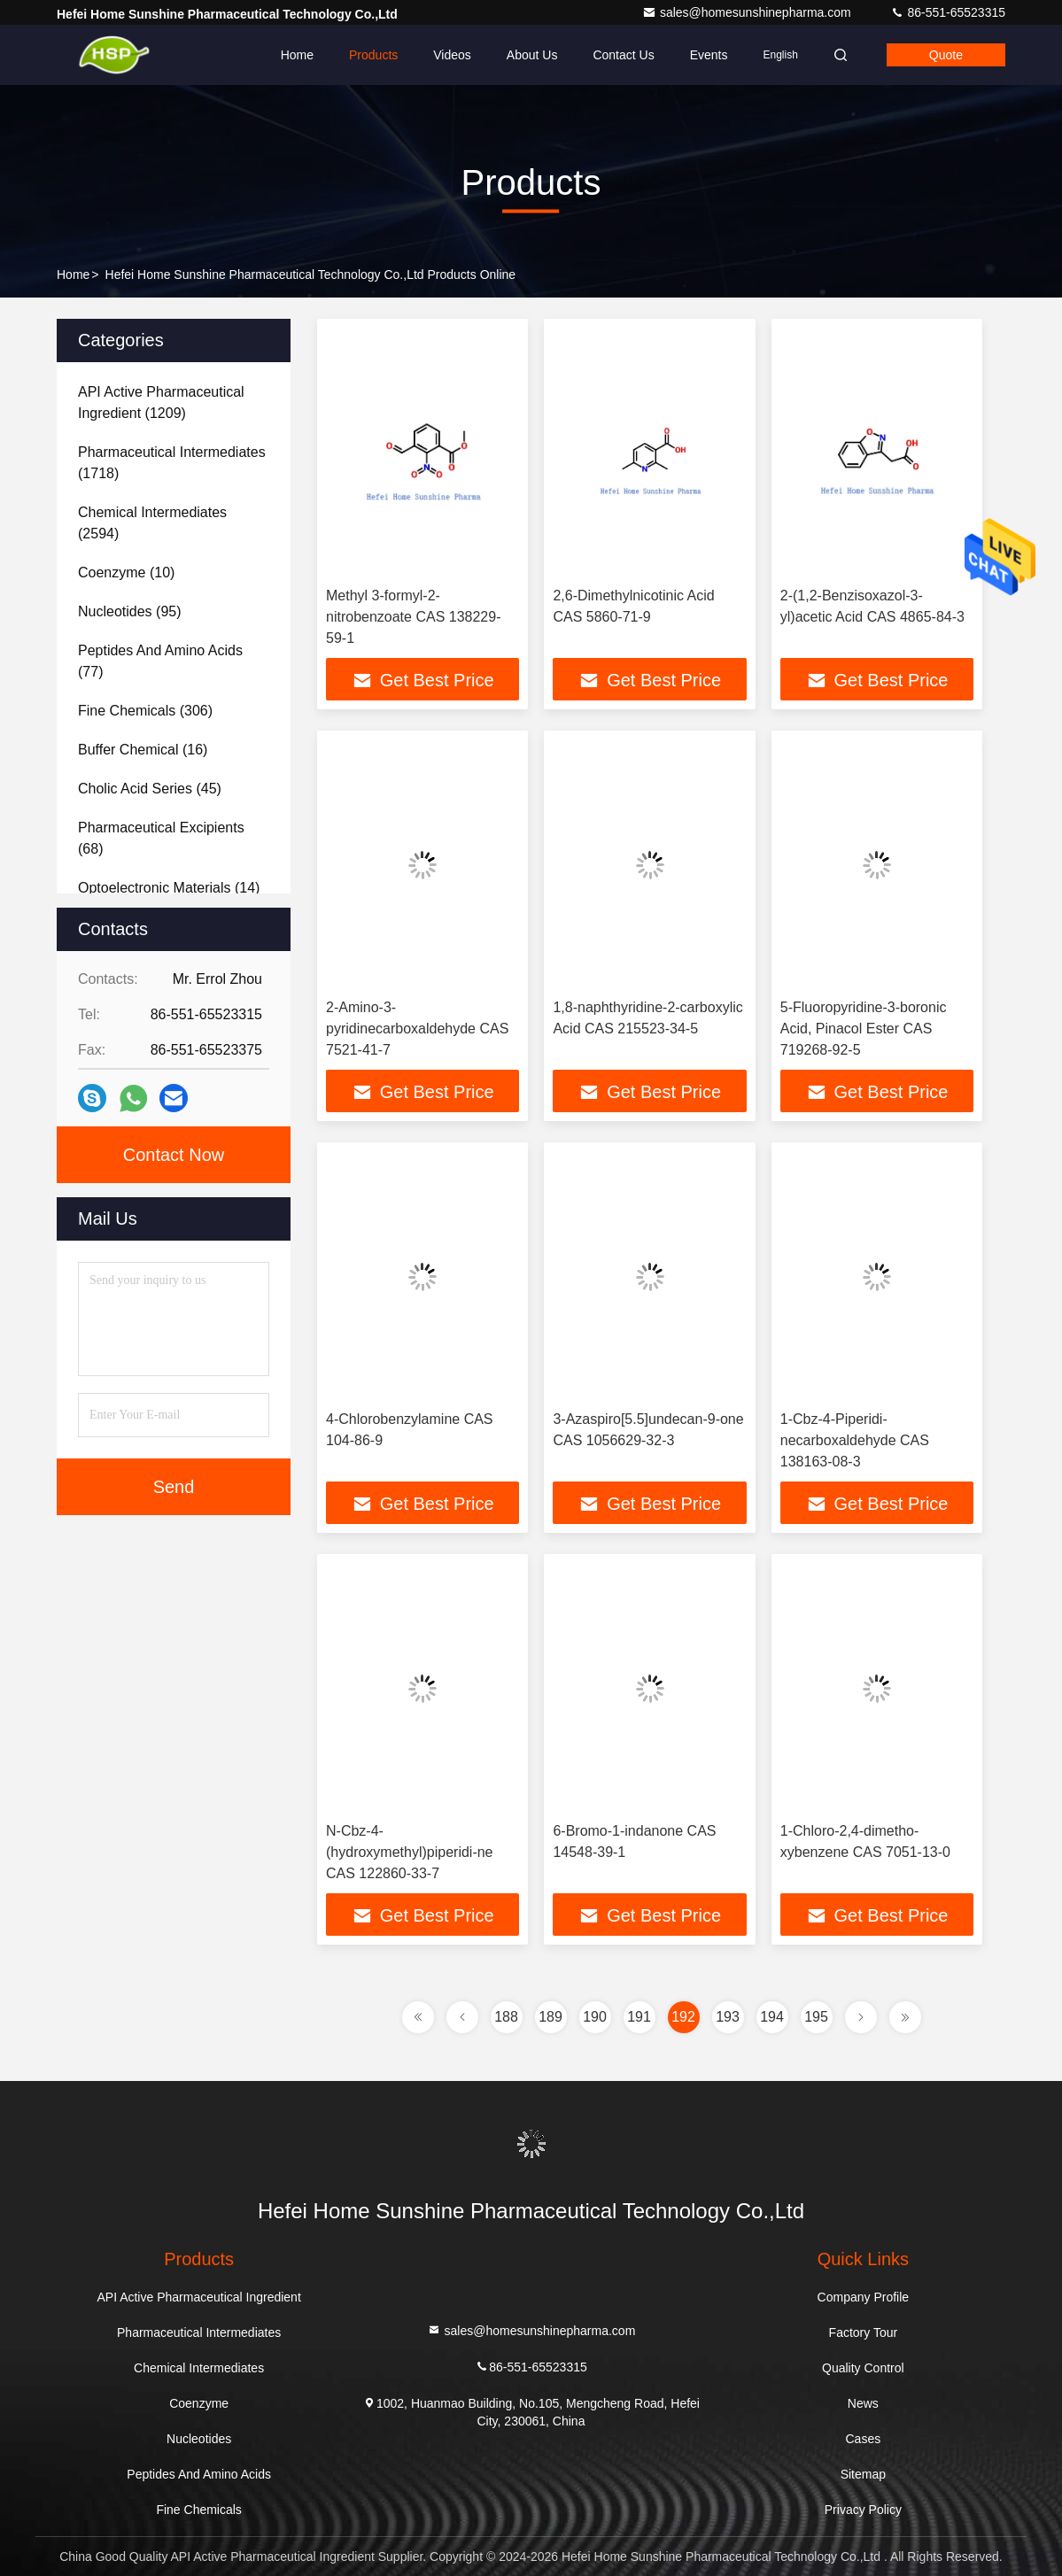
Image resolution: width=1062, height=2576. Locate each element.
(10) (126, 572)
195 (816, 2016)
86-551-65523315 (947, 12)
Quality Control (863, 2368)
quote (946, 55)
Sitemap (863, 2474)
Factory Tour (863, 2332)
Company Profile (864, 2297)
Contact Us (623, 55)
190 (595, 2016)
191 (639, 2016)
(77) (160, 661)
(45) (149, 788)
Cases (863, 2439)
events (709, 55)
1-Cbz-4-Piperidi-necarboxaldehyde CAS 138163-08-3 (854, 1440)
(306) (145, 710)
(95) (130, 611)
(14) (169, 887)
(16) (142, 749)
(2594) (152, 523)
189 (550, 2016)
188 (506, 2016)
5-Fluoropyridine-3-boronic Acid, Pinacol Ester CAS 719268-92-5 (863, 1028)
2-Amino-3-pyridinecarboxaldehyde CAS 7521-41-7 (417, 1028)
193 (728, 2016)
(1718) (172, 463)
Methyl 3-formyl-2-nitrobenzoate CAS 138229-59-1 (413, 617)
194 (772, 2016)
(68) (161, 838)
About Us (532, 55)
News (863, 2403)
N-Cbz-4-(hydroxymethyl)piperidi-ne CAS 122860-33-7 (409, 1852)
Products (373, 55)
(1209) (161, 402)
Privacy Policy (863, 2510)
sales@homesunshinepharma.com (748, 12)
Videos (452, 55)
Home (297, 55)
